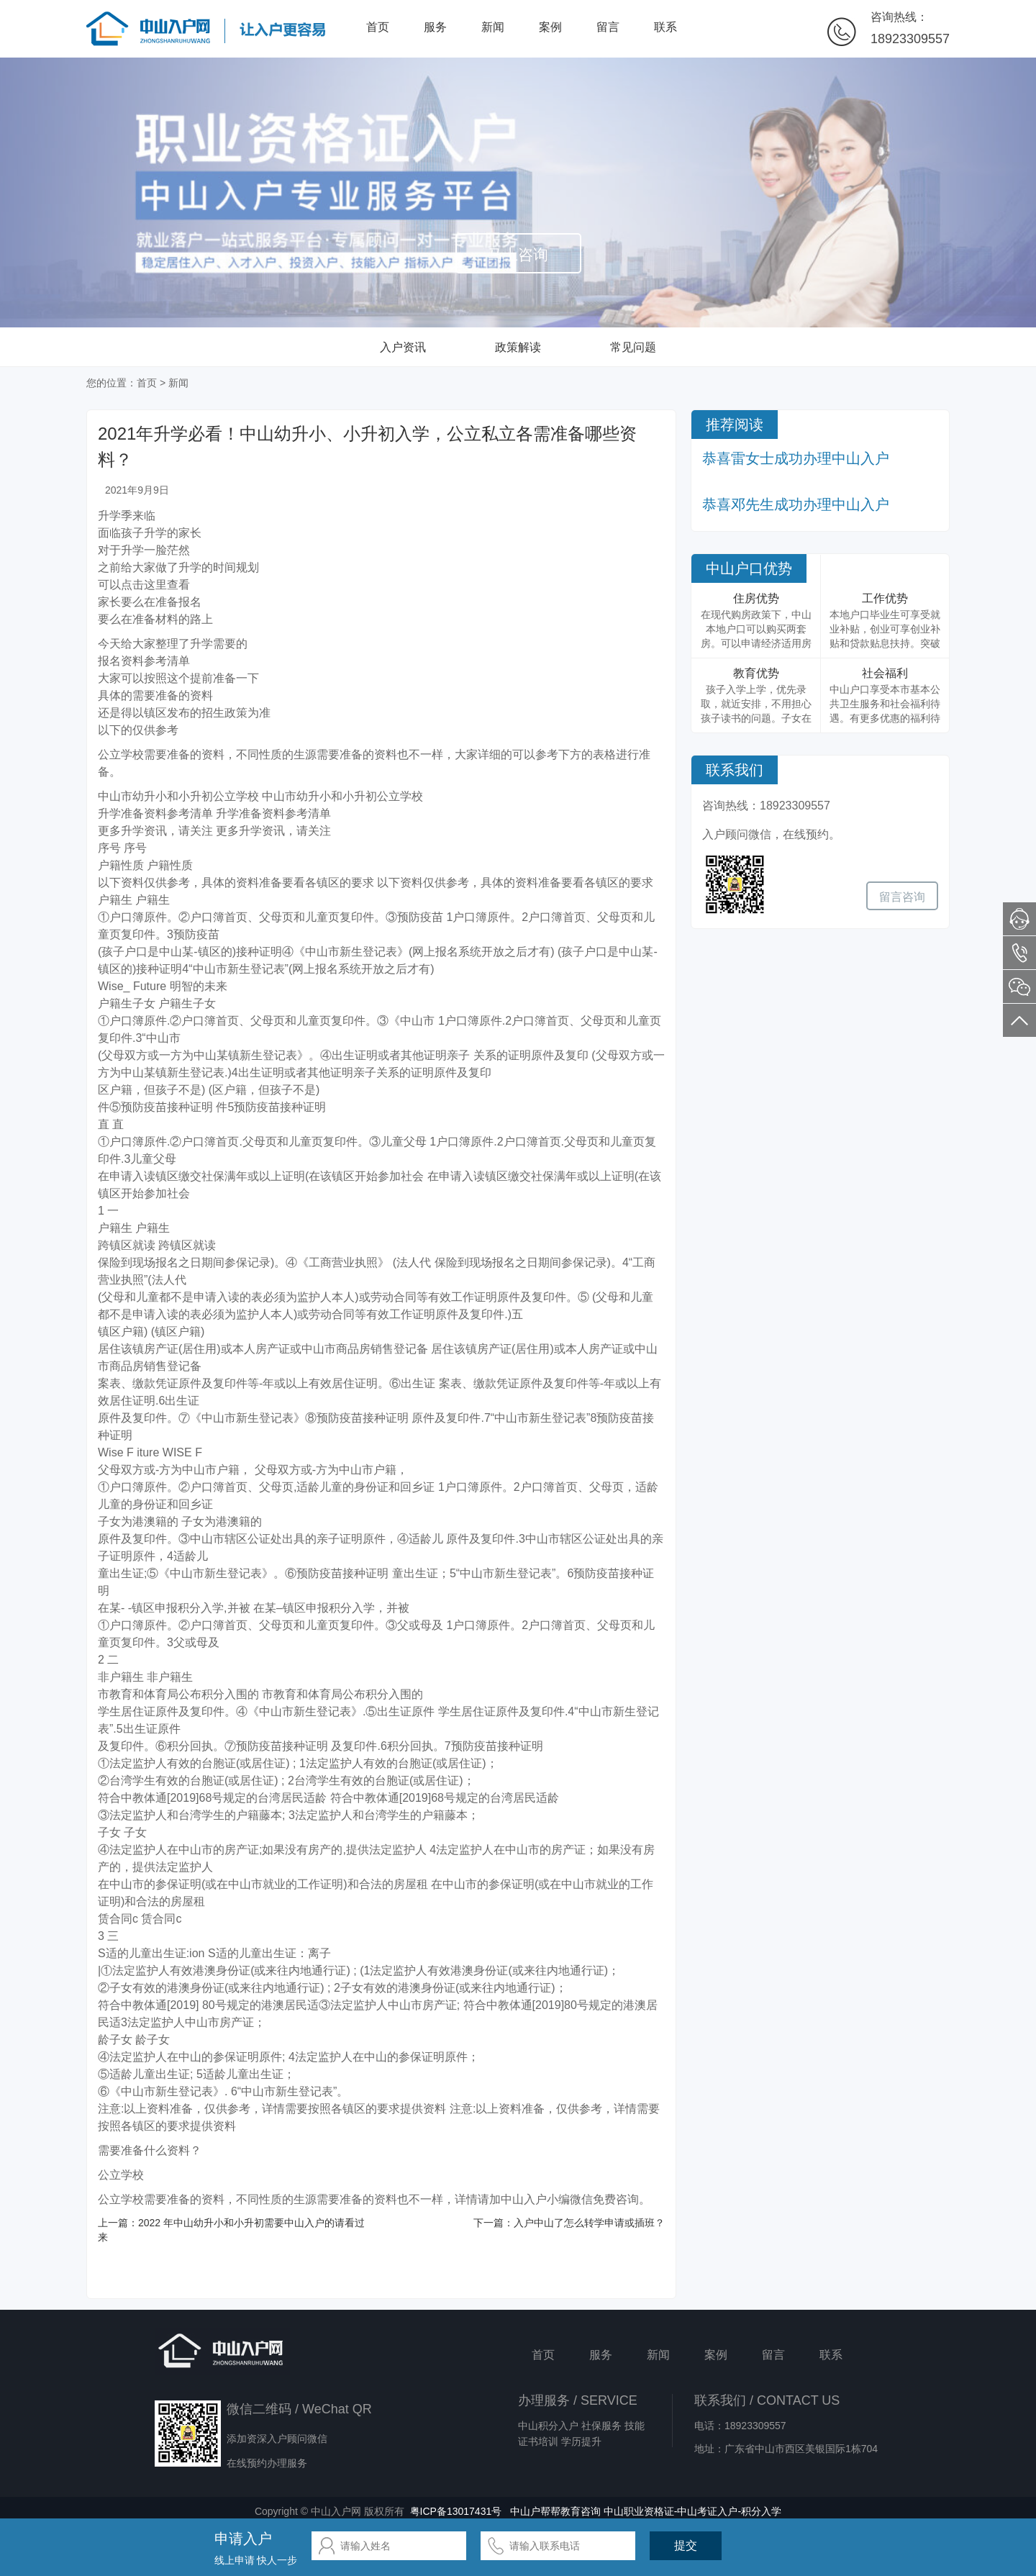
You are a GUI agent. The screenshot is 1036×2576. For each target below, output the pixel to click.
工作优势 (885, 598)
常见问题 (633, 347)
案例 (550, 27)
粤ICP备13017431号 (456, 2511)
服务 (435, 27)
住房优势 (756, 598)
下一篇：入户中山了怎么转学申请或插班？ (569, 2222)
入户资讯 (403, 347)
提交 (685, 2545)
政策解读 (518, 347)
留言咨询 (902, 897)
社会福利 (885, 673)
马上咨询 (518, 254)
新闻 (492, 27)
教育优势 (756, 673)
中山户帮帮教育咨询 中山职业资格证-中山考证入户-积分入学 (645, 2511)
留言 (607, 27)
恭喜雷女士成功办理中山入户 (795, 458)
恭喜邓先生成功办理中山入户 (795, 504)
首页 (377, 27)
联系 (665, 27)
